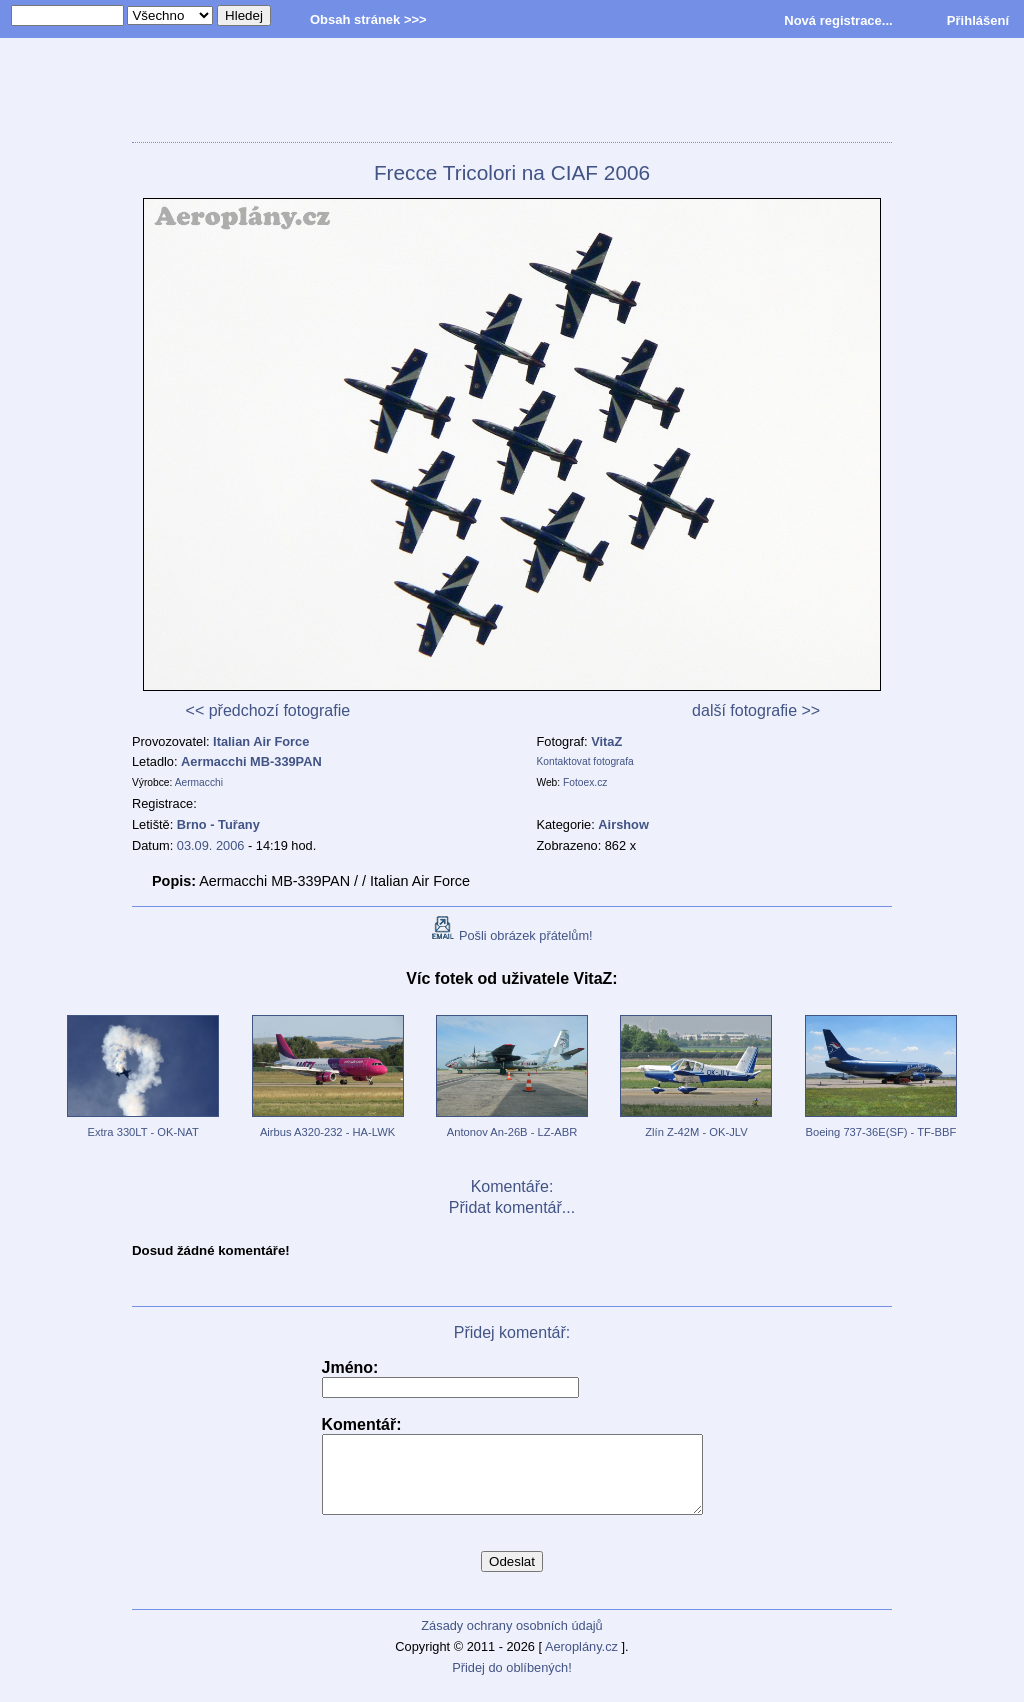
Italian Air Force (261, 741)
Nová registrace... (838, 20)
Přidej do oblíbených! (512, 1682)
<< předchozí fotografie (268, 710)
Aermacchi (199, 782)
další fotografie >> (756, 710)
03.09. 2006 (211, 845)
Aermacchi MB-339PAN (251, 761)
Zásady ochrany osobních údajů (511, 1640)
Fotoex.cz (585, 782)
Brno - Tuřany (218, 824)
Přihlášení (978, 20)
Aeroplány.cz (581, 1661)
